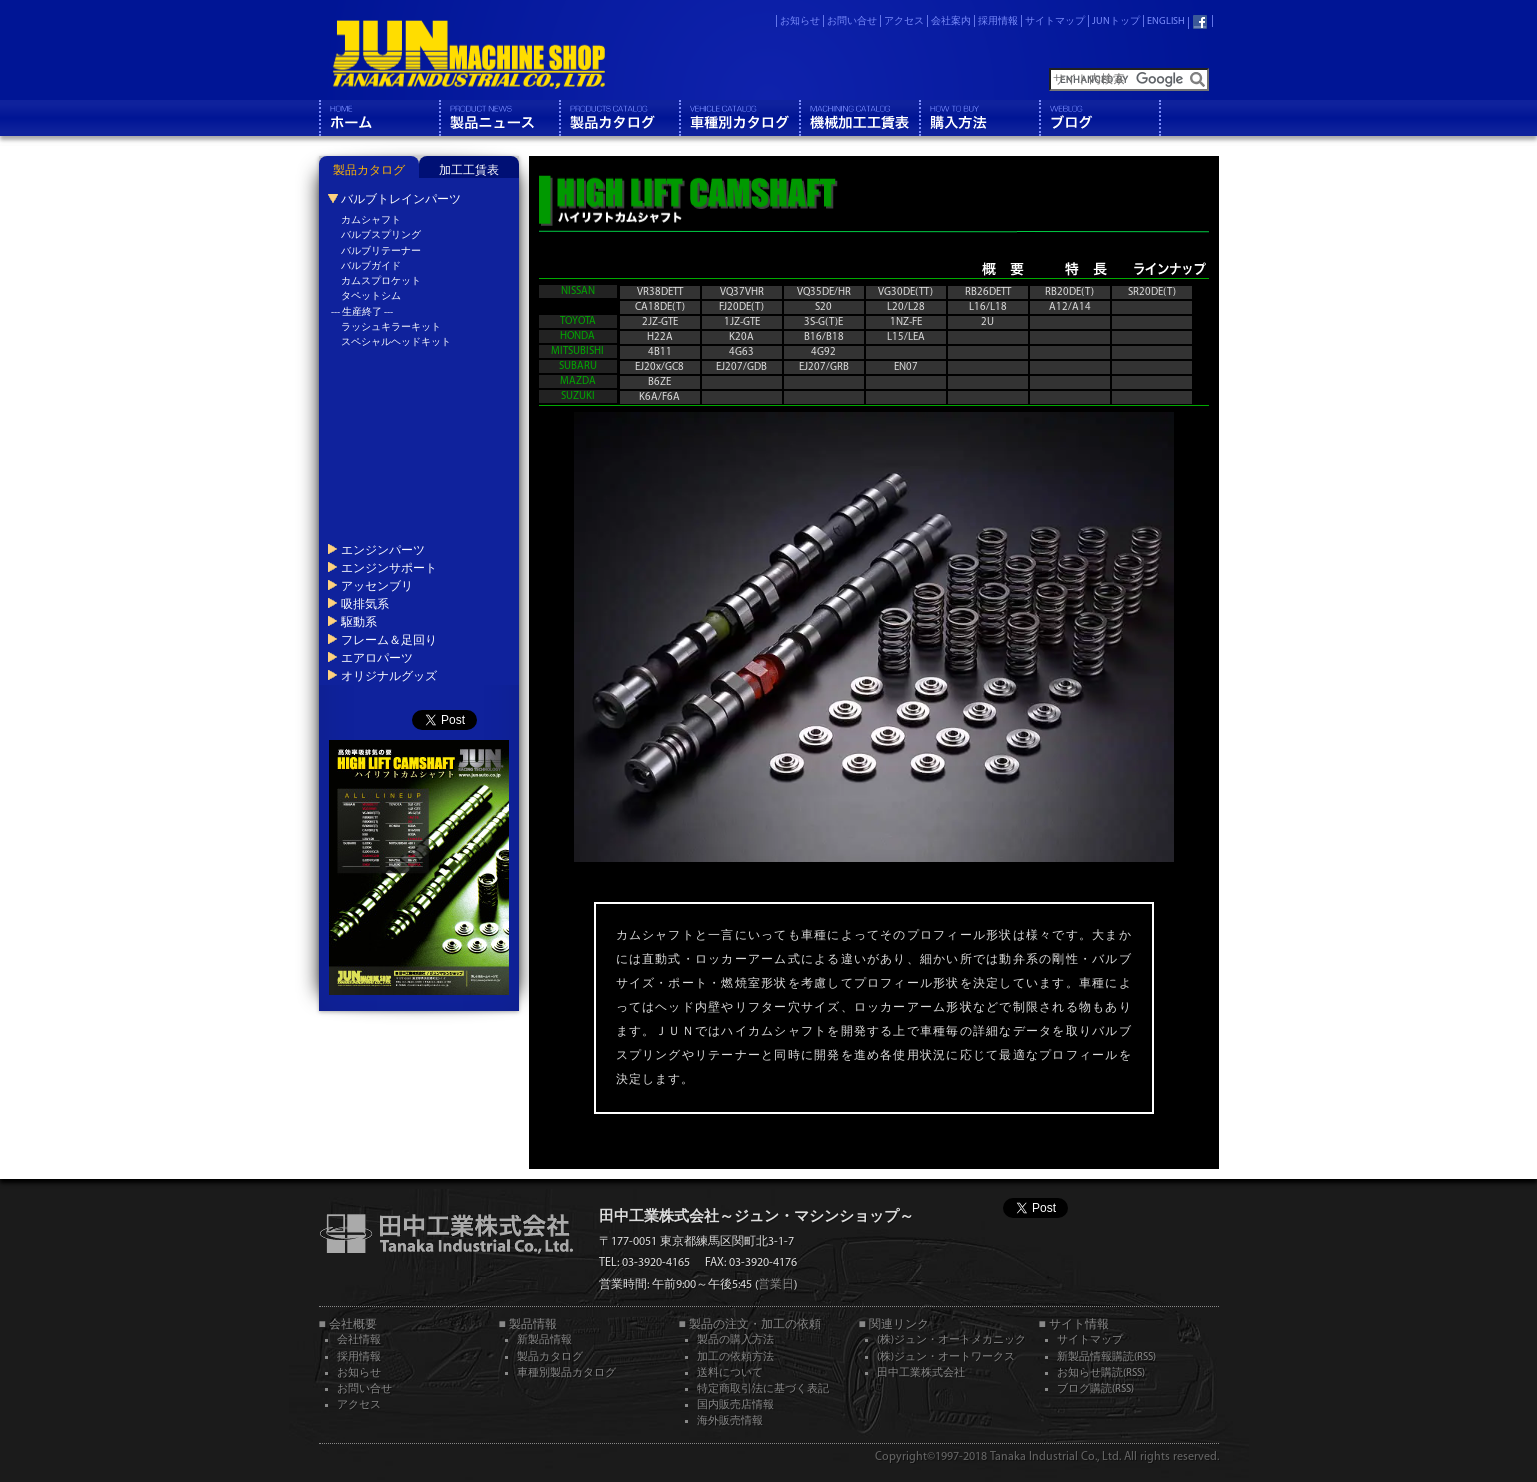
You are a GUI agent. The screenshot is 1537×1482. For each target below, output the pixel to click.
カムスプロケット (381, 281)
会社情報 (359, 1340)
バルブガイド (371, 266)
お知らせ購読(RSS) (1101, 1373)
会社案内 (951, 21)
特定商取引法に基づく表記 (763, 1389)
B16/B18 (824, 337)
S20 (823, 307)
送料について (730, 1373)
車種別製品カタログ (566, 1373)
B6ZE (659, 382)
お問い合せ (852, 21)
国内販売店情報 (735, 1405)
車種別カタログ (739, 118)
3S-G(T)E (823, 322)
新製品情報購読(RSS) (1106, 1357)
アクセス (904, 21)
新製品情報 (544, 1340)
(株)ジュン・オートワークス (946, 1357)
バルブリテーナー (381, 251)
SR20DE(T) (1152, 292)
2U (987, 322)
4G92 (823, 352)
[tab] (369, 167)
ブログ (1099, 118)
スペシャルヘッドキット (396, 342)
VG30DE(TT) (905, 292)
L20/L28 (906, 307)
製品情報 (499, 118)
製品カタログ (619, 118)
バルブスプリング (381, 235)
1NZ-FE (906, 322)
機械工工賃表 (859, 118)
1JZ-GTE (742, 322)
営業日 (776, 1285)
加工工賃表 (469, 171)
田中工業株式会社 (921, 1373)
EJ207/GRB (824, 367)
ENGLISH (1166, 21)
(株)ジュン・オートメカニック (951, 1340)
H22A (660, 337)
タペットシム (371, 296)
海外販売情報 (730, 1421)
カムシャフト (371, 220)
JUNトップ (1116, 21)
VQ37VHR (742, 292)
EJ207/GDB (741, 367)
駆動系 (358, 622)
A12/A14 (1070, 307)
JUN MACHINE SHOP (468, 55)
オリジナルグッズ (388, 676)
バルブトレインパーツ (400, 199)
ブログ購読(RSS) (1095, 1389)
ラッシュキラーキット (391, 327)
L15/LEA (906, 337)
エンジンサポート (388, 568)
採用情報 (998, 21)
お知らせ (800, 21)
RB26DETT (988, 292)
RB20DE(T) (1069, 292)
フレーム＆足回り (388, 640)
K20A (741, 337)
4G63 (741, 352)
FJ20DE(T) (741, 307)
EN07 (906, 367)
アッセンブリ (376, 586)
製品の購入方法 (735, 1340)
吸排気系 (364, 604)
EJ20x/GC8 (659, 367)
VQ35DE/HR (824, 292)
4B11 (660, 352)
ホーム (379, 118)
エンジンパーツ (382, 550)
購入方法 (979, 118)
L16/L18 (988, 307)
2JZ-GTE (660, 322)
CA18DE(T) (660, 307)
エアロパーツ (376, 658)
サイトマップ (1055, 21)
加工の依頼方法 (735, 1357)
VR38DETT (660, 292)
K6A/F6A (659, 397)
